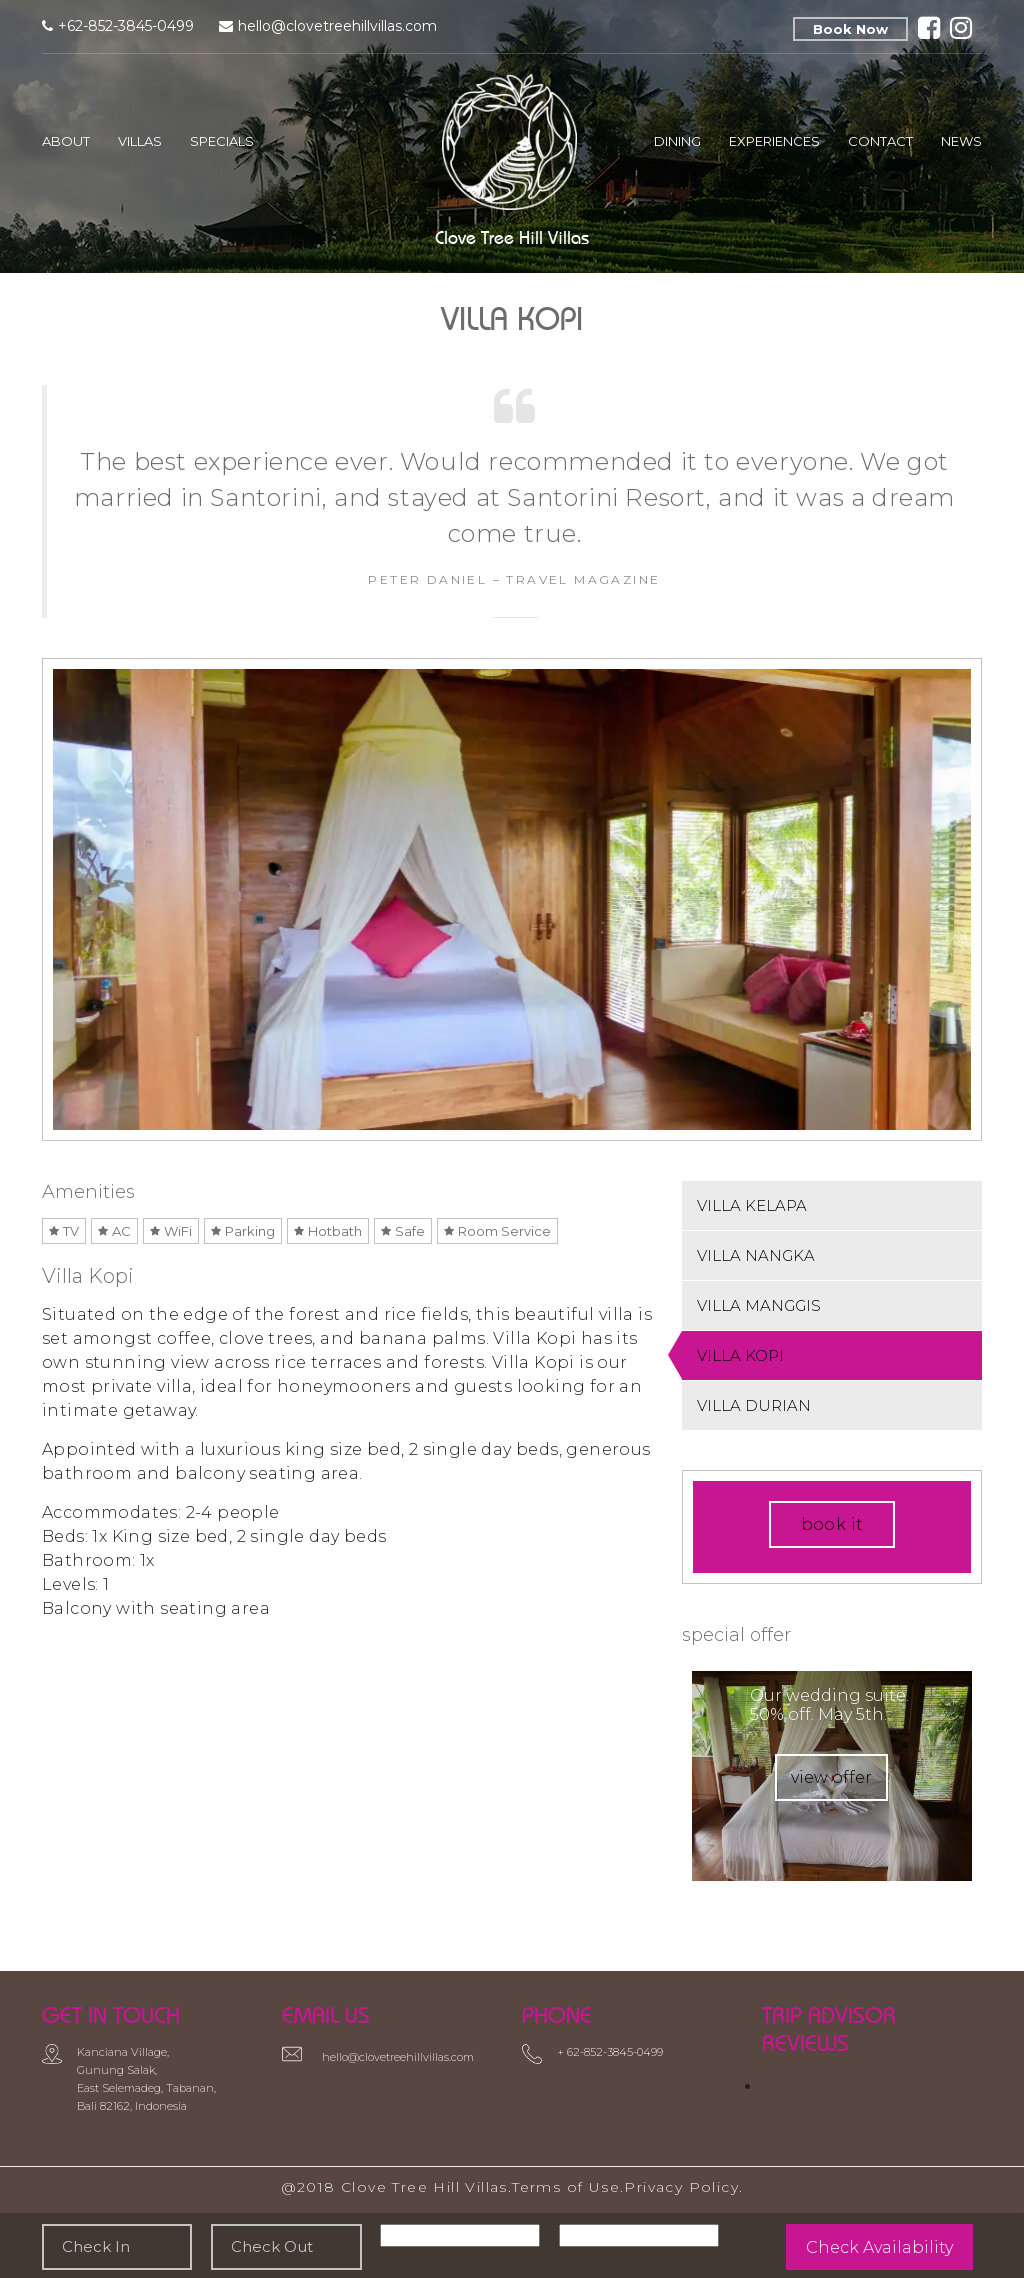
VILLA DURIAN (754, 1405)
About (66, 141)
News (961, 141)
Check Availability (879, 2247)
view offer (831, 1777)
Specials (222, 141)
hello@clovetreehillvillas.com (337, 26)
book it (832, 1524)
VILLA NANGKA (756, 1255)
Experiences (774, 141)
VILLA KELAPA (752, 1205)
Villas (140, 141)
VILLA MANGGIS (759, 1305)
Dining (677, 141)
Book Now (850, 29)
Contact (880, 141)
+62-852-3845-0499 (126, 26)
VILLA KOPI (740, 1355)
